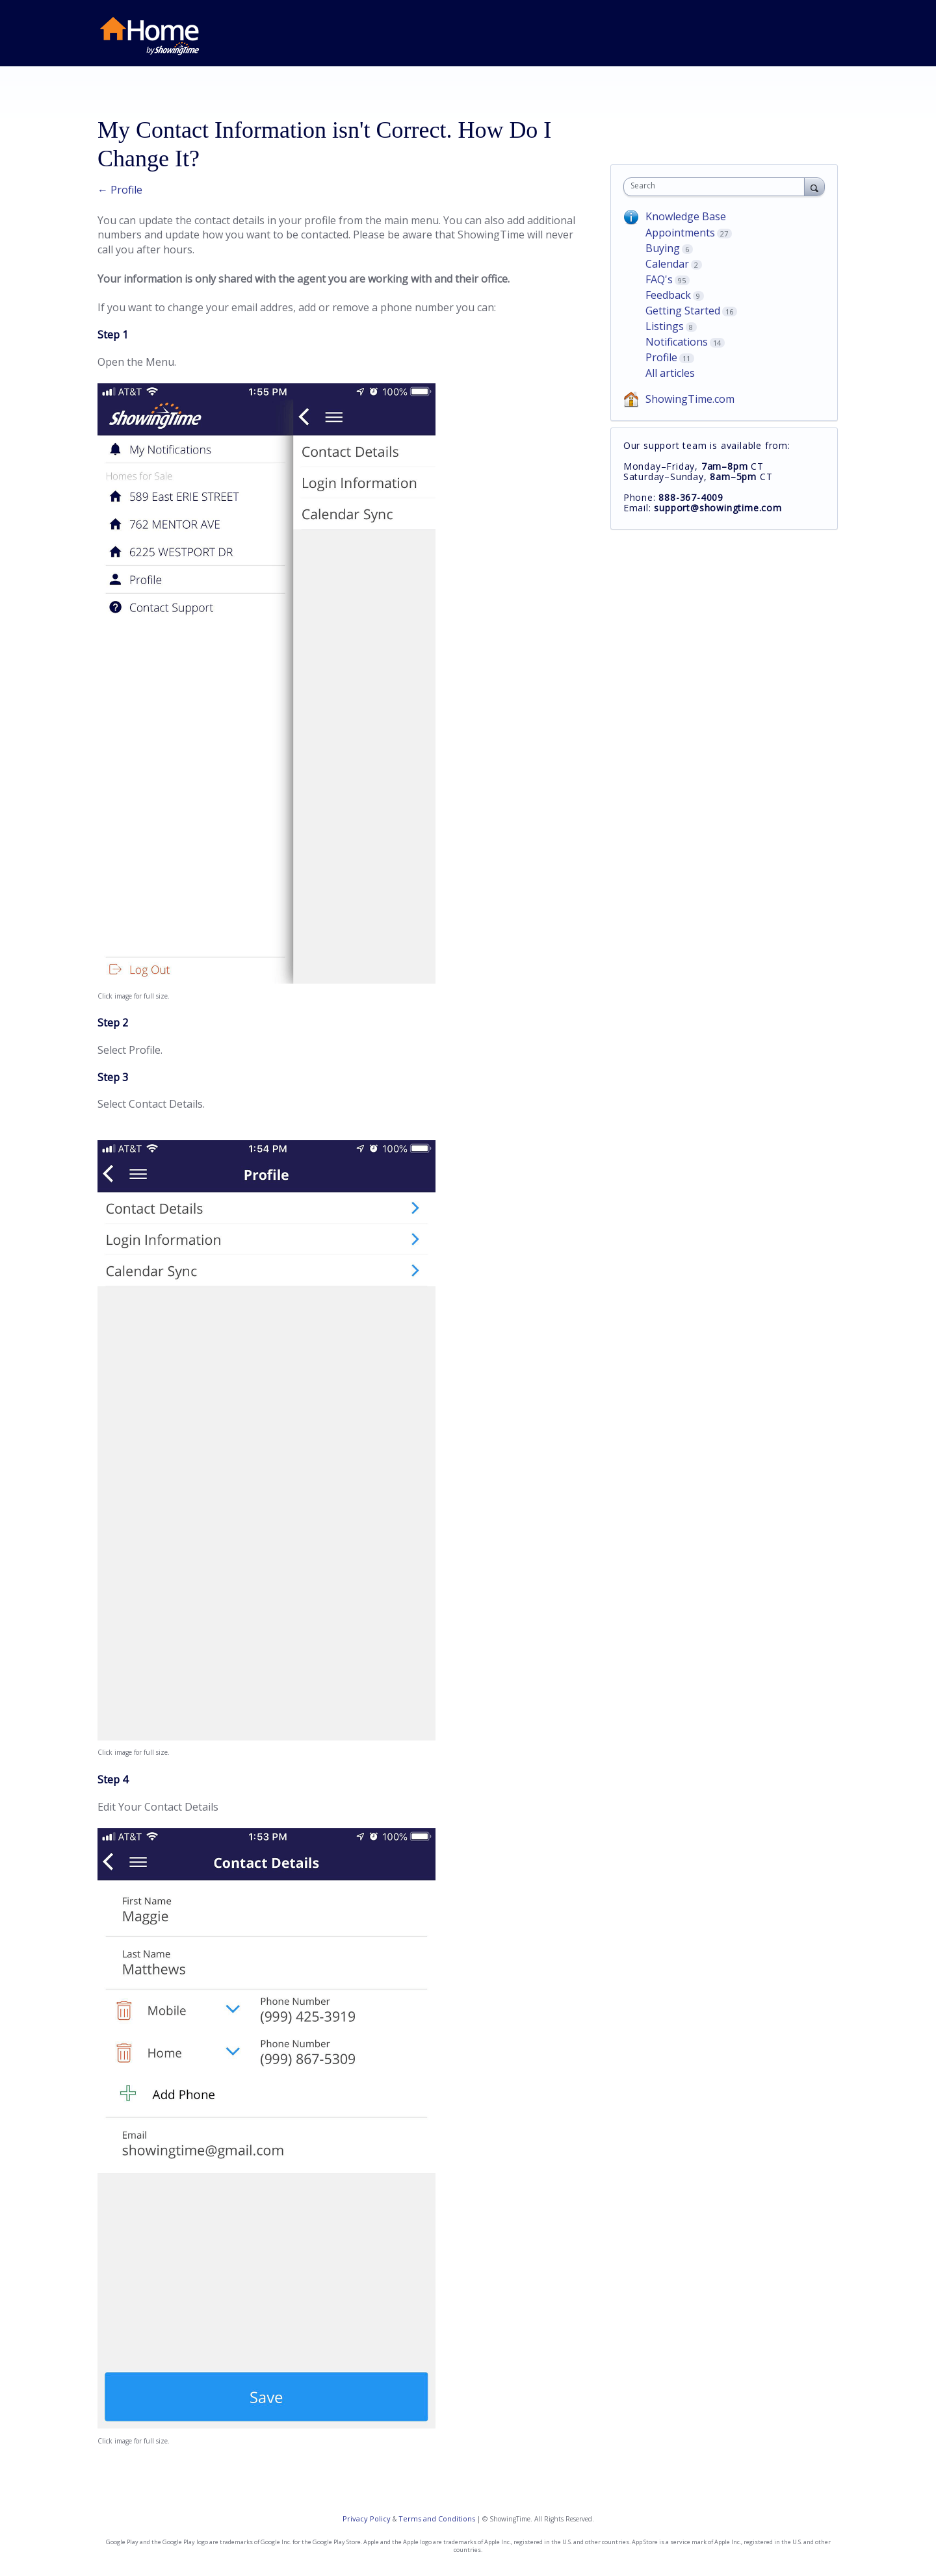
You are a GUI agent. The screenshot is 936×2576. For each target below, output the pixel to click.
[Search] (814, 186)
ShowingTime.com (689, 399)
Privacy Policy (367, 2518)
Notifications (676, 342)
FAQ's (659, 279)
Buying (662, 248)
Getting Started (682, 310)
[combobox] (717, 186)
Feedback (668, 295)
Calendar (667, 264)
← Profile (120, 190)
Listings (664, 326)
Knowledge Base (685, 216)
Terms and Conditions (436, 2518)
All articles (670, 373)
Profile (661, 357)
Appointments (680, 232)
